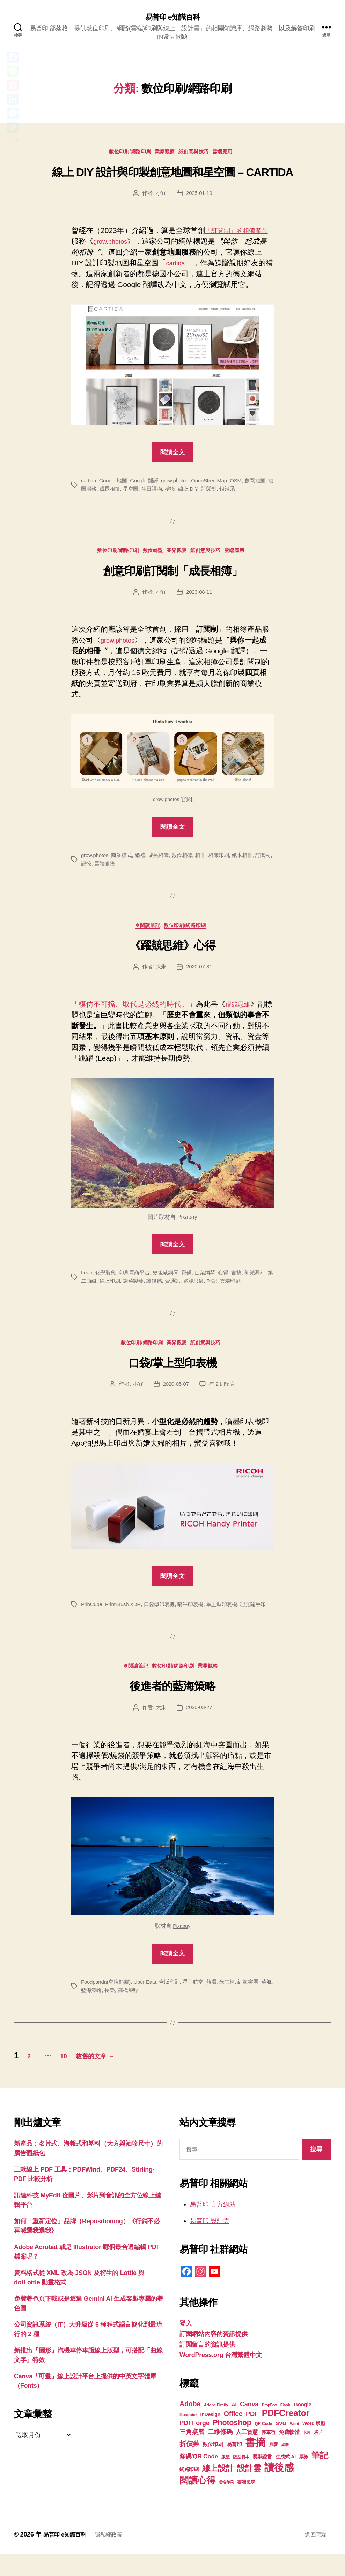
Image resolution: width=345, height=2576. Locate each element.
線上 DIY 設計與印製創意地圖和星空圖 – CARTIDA (172, 175)
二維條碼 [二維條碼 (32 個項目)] (220, 2453)
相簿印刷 (226, 860)
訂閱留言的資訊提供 (207, 2366)
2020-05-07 (175, 1394)
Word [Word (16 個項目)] (294, 2445)
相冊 (206, 860)
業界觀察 (164, 155)
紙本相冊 (251, 860)
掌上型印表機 (230, 1614)
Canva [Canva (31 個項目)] (249, 2425)
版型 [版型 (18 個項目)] (225, 2478)
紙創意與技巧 (198, 155)
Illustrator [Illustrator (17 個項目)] (188, 2436)
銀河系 (249, 492)
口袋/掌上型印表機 (173, 1373)
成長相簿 (125, 492)
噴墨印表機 (197, 1614)
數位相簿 (188, 860)
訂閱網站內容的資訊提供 (213, 2355)
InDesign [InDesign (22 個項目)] (210, 2436)
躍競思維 (240, 1012)
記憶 (100, 869)
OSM (245, 484)
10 (76, 2076)
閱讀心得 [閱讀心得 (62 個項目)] (197, 2502)
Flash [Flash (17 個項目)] (285, 2426)
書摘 (245, 1280)
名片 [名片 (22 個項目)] (318, 2454)
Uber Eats (149, 2002)
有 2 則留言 (223, 1394)
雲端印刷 (253, 1288)
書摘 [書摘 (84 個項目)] (255, 2464)
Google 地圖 (115, 484)
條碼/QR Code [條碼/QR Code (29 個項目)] (198, 2477)
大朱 (160, 974)
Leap (87, 1280)
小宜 (160, 196)
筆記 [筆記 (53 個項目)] (319, 2477)
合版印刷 (175, 2002)
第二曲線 (100, 1288)
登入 (185, 2345)
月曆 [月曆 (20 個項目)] (273, 2466)
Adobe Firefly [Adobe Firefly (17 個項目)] (216, 2426)
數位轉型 (150, 556)
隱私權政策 (115, 2556)
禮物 (189, 492)
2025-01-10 (199, 196)
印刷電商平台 (137, 1280)
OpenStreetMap (217, 484)
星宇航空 (200, 2002)
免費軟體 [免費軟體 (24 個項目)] (289, 2454)
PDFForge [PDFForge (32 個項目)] (194, 2444)
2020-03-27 (199, 1727)
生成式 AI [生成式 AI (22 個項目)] (286, 2478)
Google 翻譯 (148, 484)
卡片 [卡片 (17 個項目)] (306, 2454)
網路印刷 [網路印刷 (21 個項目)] (189, 2491)
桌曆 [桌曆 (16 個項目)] (284, 2466)
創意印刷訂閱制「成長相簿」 (172, 576)
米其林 (235, 2002)
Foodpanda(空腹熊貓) (107, 2002)
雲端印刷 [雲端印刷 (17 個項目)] (226, 2504)
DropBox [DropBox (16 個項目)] (269, 2426)
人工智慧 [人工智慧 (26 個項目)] (247, 2454)
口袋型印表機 (163, 1614)
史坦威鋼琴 (170, 1280)
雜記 (233, 1288)
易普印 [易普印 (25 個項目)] (234, 2466)
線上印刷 (125, 1288)
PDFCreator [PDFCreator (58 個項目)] (285, 2434)
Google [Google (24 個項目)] (302, 2426)
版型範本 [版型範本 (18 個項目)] (241, 2478)
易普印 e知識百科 (172, 17)
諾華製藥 (150, 1288)
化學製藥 (107, 1280)
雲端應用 (232, 155)
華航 (86, 2011)
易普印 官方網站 (213, 2226)
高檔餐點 (145, 2011)
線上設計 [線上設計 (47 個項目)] (218, 2489)
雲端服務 (120, 869)
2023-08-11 (199, 597)
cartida (177, 266)
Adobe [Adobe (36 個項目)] (189, 2425)
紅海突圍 (258, 2002)
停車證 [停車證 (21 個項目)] (268, 2454)
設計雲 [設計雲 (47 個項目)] (249, 2489)
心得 (231, 1280)
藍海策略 (106, 2011)
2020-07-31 (199, 974)
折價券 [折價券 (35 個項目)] (189, 2465)
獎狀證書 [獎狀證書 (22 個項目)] (262, 2478)
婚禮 (143, 860)
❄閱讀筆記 (146, 932)
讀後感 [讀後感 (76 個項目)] (278, 2489)
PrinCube (92, 1614)
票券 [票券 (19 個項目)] (303, 2478)
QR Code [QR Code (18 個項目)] (263, 2445)
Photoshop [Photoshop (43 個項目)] (232, 2444)
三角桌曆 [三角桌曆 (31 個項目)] (191, 2453)
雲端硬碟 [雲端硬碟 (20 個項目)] (246, 2503)
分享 (13, 141)
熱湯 (219, 2002)
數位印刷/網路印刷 (124, 155)
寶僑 (192, 1280)
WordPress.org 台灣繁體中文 (220, 2376)
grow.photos (120, 245)
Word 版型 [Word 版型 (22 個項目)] (313, 2445)
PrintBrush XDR (126, 1614)
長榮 (125, 2011)
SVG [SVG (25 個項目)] (281, 2445)
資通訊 (192, 1288)
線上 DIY (207, 492)
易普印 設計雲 (209, 2242)
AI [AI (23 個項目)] (234, 2426)
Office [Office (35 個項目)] (233, 2435)
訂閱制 (229, 492)
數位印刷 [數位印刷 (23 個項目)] (213, 2466)
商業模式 (124, 860)
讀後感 (172, 1288)
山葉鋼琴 (212, 1280)
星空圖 (147, 492)
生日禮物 (170, 492)
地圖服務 (100, 492)
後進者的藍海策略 (172, 1706)
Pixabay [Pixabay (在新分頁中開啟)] (182, 1946)
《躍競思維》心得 (172, 953)
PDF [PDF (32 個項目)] (252, 2435)
